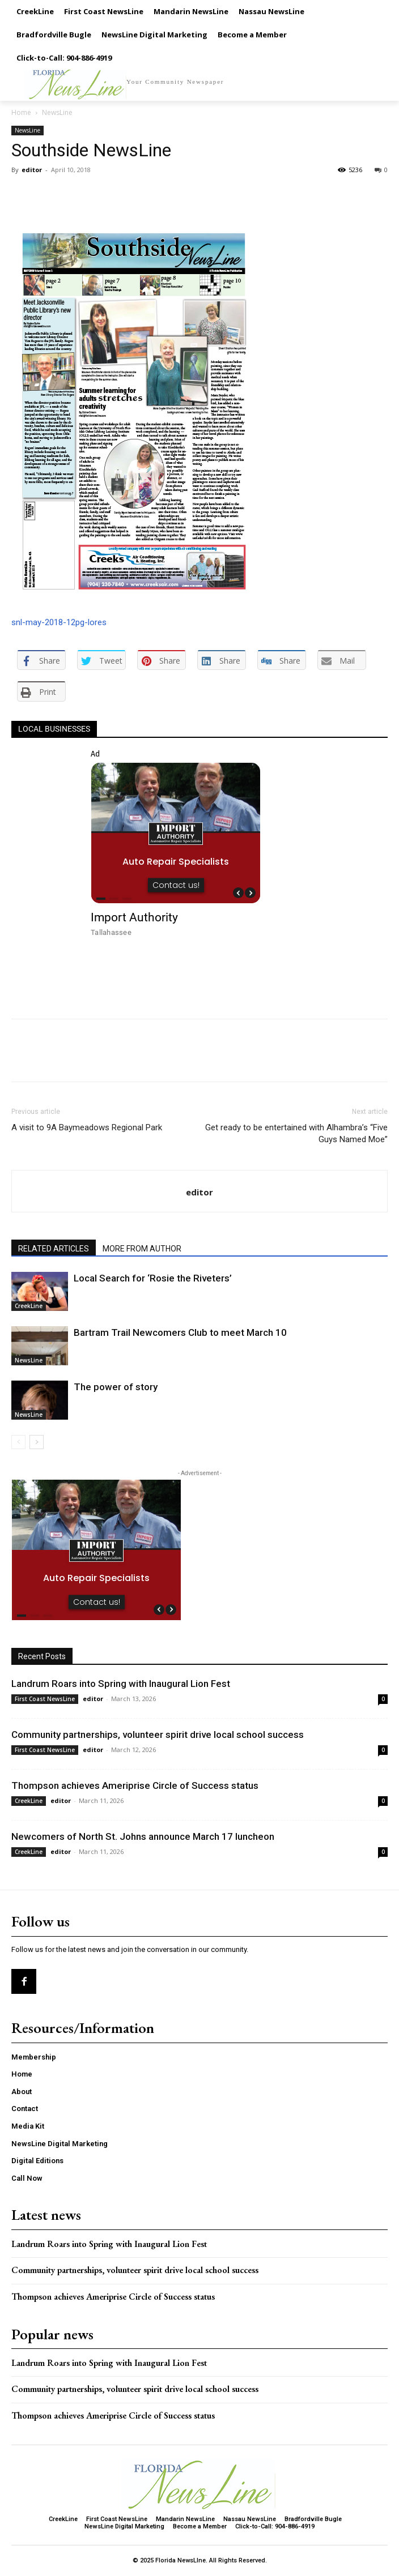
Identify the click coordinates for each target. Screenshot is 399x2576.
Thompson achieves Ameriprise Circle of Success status (134, 1785)
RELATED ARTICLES (53, 1248)
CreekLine (29, 1306)
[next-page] (36, 1442)
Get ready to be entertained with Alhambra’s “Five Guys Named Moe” (296, 1133)
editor (32, 169)
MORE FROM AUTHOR (142, 1248)
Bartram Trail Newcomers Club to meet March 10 (180, 1332)
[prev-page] (18, 1442)
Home (21, 112)
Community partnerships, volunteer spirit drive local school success (157, 1734)
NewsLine (57, 112)
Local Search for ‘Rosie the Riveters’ (153, 1278)
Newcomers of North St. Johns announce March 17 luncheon (142, 1836)
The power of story (116, 1386)
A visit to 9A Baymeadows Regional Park (86, 1127)
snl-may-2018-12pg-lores (59, 622)
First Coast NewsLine (45, 1699)
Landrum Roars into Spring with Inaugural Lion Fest (120, 1683)
